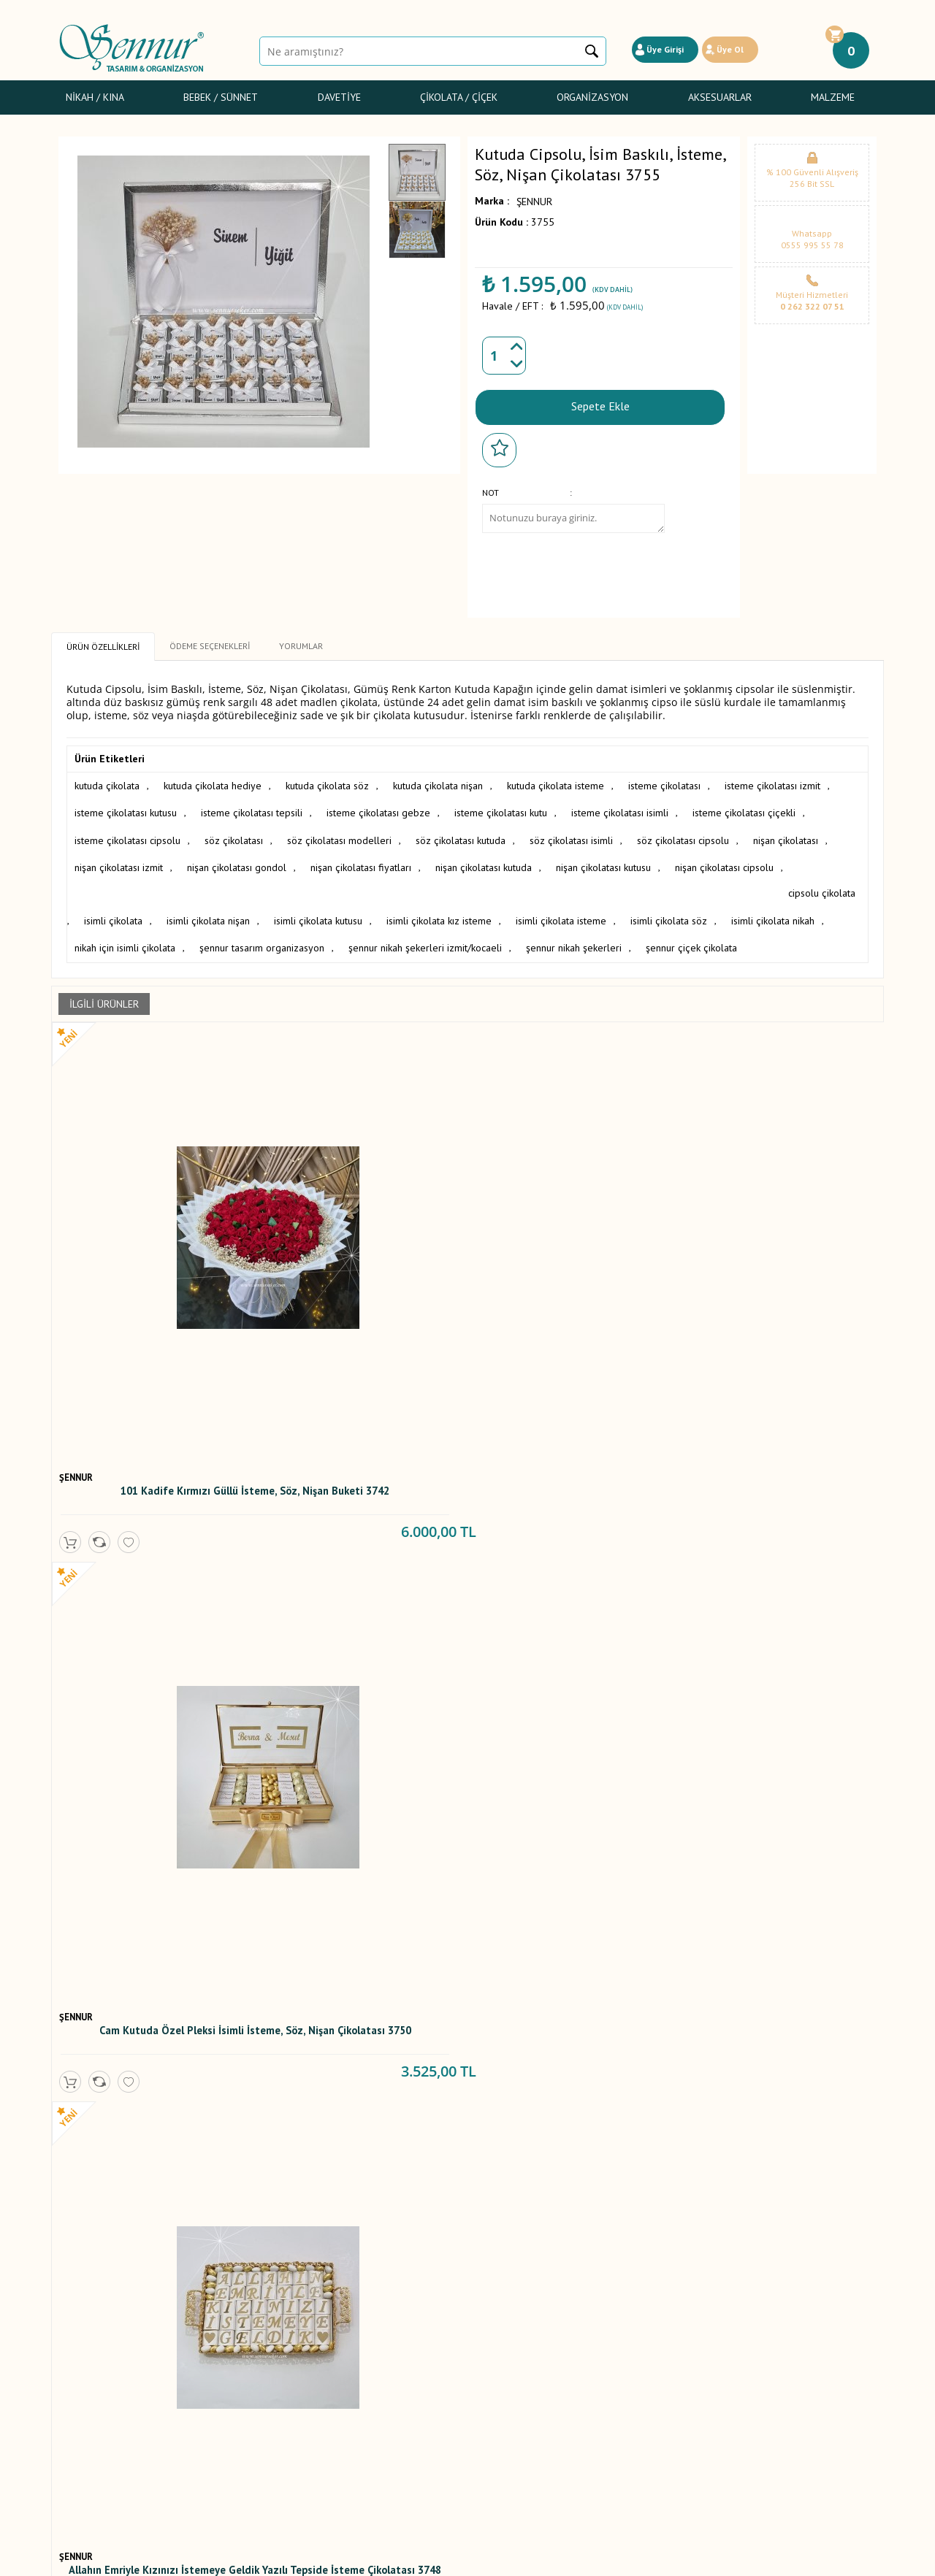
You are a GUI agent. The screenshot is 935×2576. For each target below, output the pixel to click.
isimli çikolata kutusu (400, 884)
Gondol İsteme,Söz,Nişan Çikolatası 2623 (777, 1910)
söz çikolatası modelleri (339, 833)
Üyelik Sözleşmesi (237, 2352)
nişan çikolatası (785, 833)
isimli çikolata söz (750, 884)
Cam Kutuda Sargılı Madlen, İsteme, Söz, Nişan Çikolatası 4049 (154, 1597)
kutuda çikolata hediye (213, 782)
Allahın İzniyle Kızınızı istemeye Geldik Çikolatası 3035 (362, 1910)
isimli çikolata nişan (290, 884)
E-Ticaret (425, 2557)
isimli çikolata (195, 884)
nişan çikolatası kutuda (483, 858)
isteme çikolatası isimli (619, 807)
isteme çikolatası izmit (772, 782)
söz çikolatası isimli (571, 833)
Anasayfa (355, 2336)
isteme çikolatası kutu (500, 807)
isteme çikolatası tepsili (251, 807)
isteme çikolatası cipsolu (127, 833)
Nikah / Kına (95, 97)
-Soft (393, 2557)
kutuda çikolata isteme (555, 782)
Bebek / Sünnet (220, 97)
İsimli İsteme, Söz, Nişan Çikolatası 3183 (154, 1910)
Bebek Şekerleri (93, 2352)
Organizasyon (592, 97)
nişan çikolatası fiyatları (360, 858)
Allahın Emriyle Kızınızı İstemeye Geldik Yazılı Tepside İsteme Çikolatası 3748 (570, 1237)
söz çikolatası (234, 833)
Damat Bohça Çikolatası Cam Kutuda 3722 (778, 1234)
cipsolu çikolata (108, 884)
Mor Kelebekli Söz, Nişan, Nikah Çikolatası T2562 (362, 2226)
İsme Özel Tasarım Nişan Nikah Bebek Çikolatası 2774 (570, 1910)
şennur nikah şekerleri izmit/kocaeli (532, 909)
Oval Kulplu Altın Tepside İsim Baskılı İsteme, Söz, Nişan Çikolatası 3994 (362, 1597)
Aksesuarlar (720, 97)
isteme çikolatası (664, 782)
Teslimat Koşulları (235, 2336)
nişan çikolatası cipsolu (724, 858)
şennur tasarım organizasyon (369, 909)
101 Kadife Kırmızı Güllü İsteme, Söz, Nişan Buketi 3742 (154, 1234)
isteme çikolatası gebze (378, 807)
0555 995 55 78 (812, 244)
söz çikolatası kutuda (460, 833)
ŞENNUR (534, 201)
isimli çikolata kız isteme (520, 884)
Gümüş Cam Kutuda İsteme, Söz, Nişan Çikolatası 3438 (570, 1594)
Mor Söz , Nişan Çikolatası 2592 (154, 2221)
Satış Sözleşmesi (234, 2368)
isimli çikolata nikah (116, 909)
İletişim (351, 2432)
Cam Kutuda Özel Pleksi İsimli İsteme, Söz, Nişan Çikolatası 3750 (362, 1237)
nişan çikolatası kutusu (603, 858)
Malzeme (833, 97)
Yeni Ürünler (363, 2368)
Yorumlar (355, 2352)
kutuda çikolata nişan (438, 782)
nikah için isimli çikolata (232, 909)
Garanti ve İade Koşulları (251, 2384)
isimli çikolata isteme (643, 884)
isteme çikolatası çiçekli (743, 807)
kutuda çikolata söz (327, 782)
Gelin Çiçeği (84, 2384)
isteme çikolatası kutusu (126, 807)
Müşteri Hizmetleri (376, 2400)
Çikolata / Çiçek (458, 97)
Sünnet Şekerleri (94, 2400)
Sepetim (354, 2416)
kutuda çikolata (107, 782)
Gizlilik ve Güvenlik (238, 2400)
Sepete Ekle (600, 403)
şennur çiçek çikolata (798, 909)
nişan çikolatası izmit (119, 858)
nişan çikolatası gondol (236, 858)
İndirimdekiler (366, 2384)
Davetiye (339, 97)
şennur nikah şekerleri (681, 909)
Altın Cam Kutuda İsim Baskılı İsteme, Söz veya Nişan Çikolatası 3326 (778, 1597)
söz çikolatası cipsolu (683, 833)
